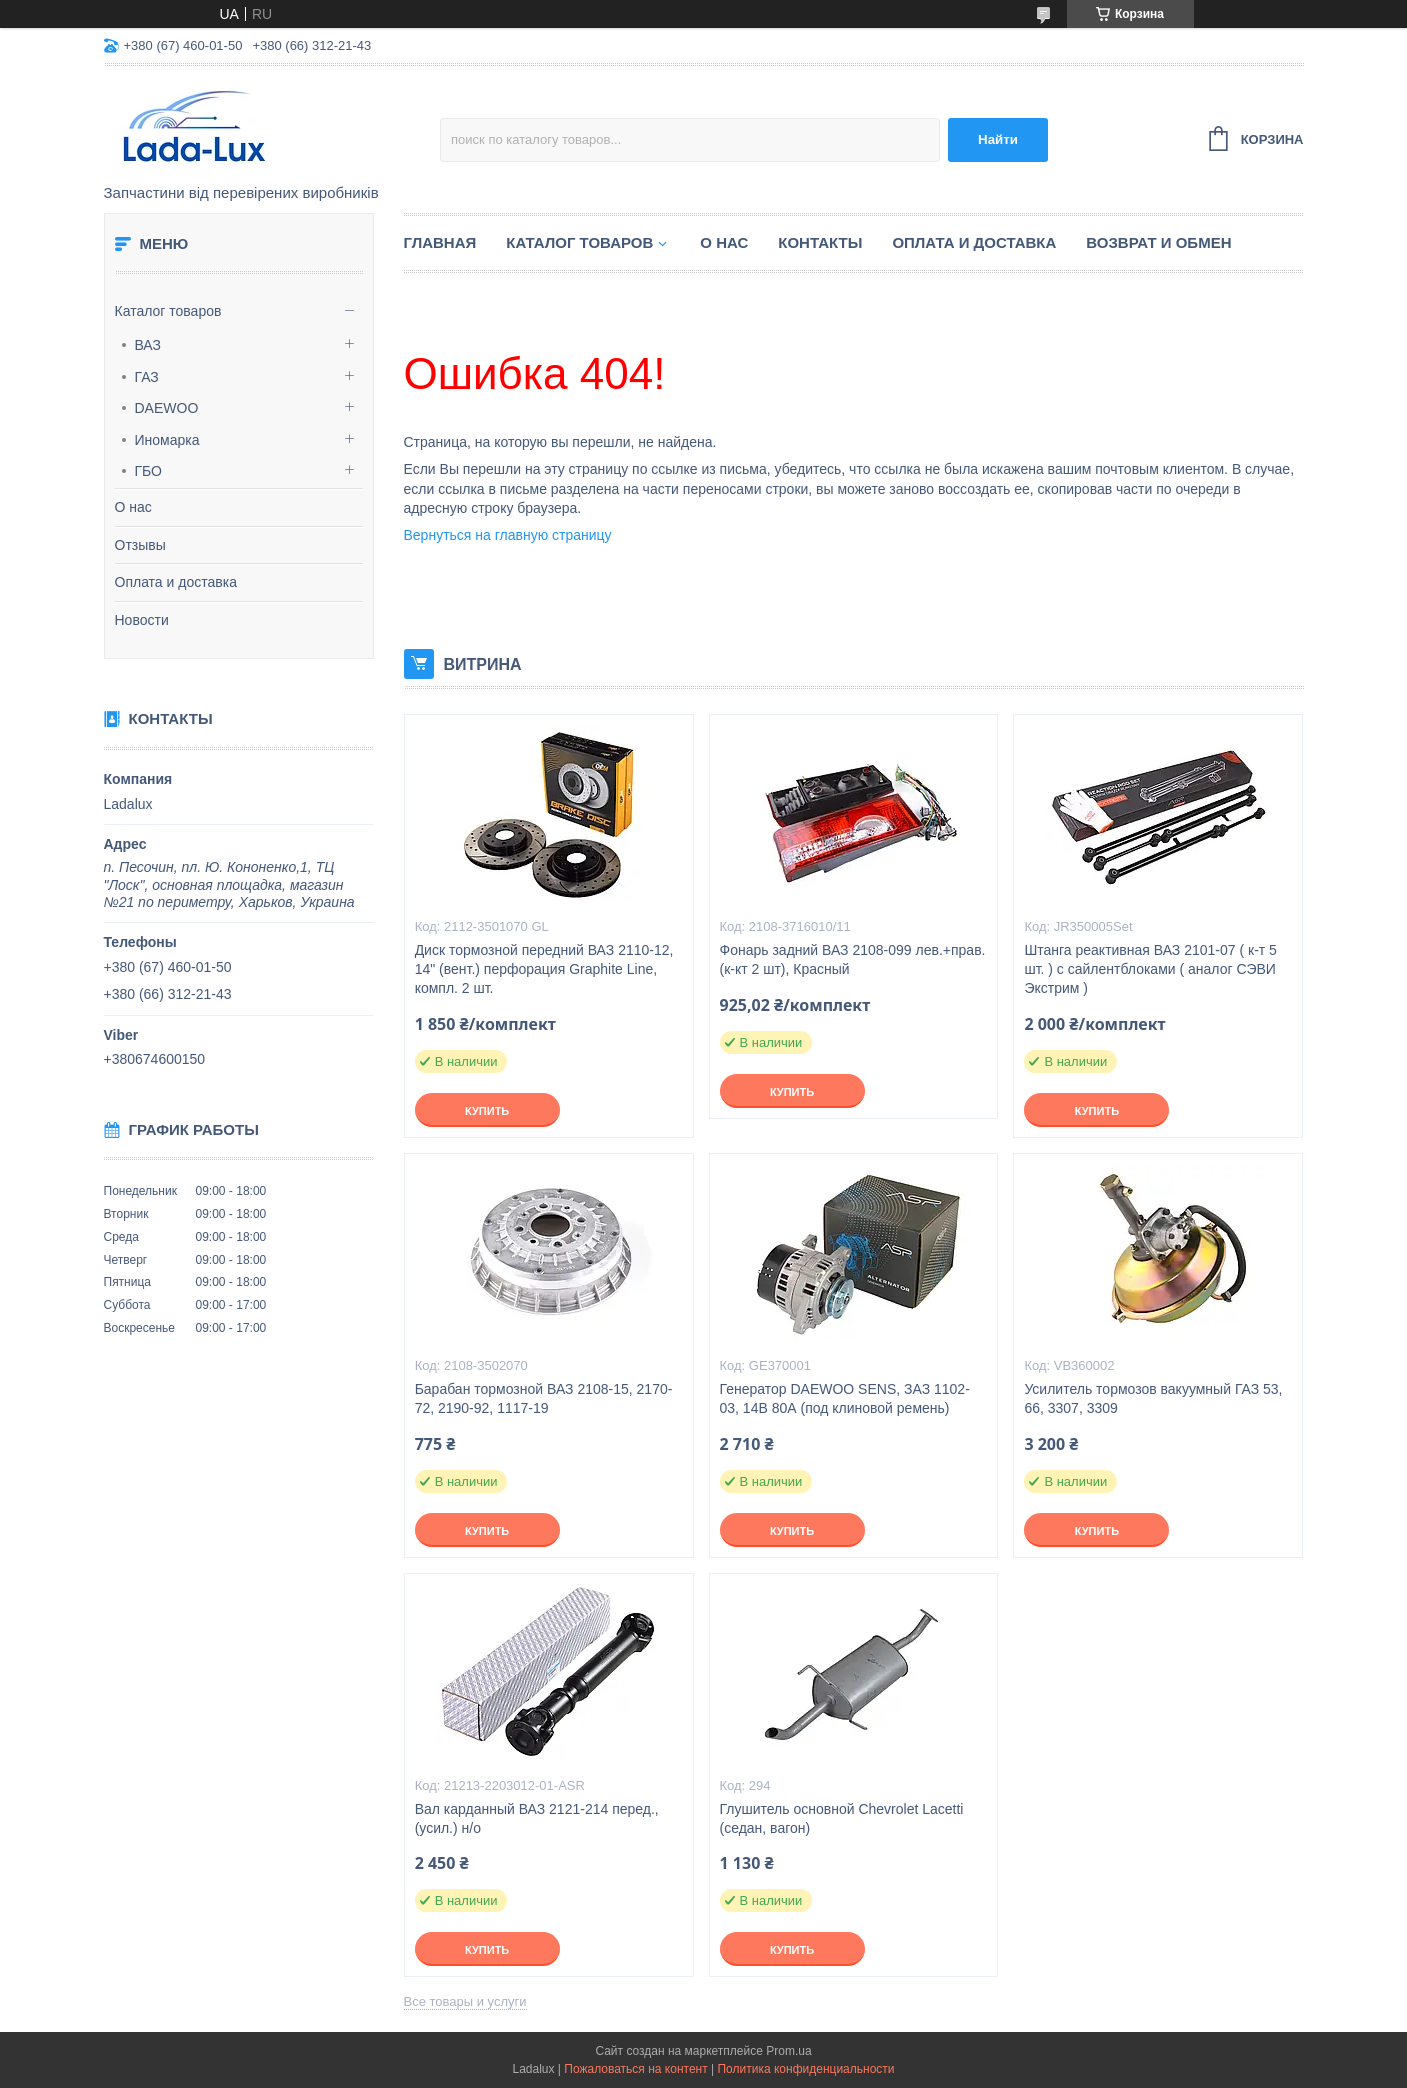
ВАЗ (148, 345)
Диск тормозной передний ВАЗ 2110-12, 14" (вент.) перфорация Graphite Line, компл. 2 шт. (544, 969)
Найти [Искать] (998, 139)
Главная (440, 242)
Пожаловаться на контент (635, 2069)
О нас (133, 507)
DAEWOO (167, 408)
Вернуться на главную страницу (508, 535)
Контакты (820, 242)
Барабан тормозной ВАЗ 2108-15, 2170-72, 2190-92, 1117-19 (544, 1398)
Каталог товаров (168, 311)
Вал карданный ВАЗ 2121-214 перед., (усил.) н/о (537, 1818)
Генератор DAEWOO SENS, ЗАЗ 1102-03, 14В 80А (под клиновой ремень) (845, 1398)
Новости (142, 620)
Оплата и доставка (176, 582)
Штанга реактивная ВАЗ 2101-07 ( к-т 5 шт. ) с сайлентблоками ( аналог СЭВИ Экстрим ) (1150, 969)
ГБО (149, 471)
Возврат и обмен (1158, 242)
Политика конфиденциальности (805, 2069)
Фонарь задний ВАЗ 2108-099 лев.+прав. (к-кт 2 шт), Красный (853, 959)
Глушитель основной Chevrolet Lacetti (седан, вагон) (842, 1818)
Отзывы (140, 545)
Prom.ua (788, 2051)
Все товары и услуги (465, 2001)
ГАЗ (147, 377)
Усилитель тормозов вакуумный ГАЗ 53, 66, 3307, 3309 (1153, 1398)
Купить (487, 1111)
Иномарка (167, 440)
